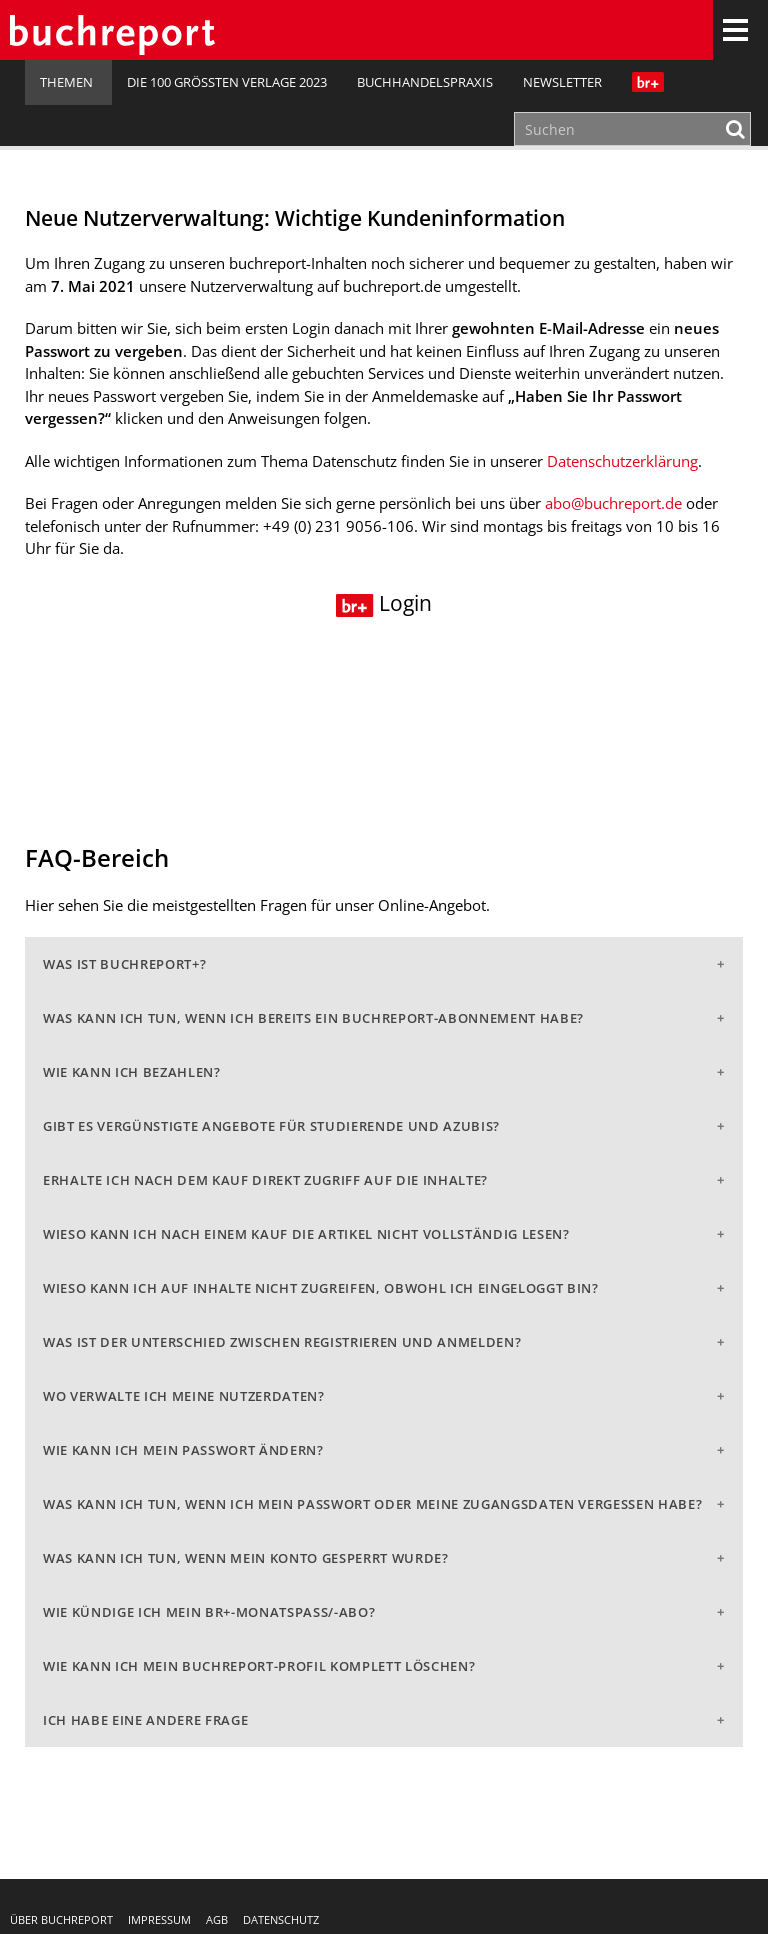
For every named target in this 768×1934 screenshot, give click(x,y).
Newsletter (562, 82)
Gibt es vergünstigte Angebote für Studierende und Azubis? (271, 1126)
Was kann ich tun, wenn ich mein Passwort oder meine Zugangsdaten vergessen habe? (372, 1504)
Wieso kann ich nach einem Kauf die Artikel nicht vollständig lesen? (306, 1234)
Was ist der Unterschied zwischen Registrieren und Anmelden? (282, 1342)
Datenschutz (281, 1919)
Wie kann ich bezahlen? (132, 1072)
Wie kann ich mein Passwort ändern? (183, 1450)
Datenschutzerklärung (622, 461)
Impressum (159, 1919)
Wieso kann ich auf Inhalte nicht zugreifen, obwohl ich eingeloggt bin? (321, 1288)
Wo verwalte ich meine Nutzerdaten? (184, 1396)
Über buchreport (61, 1919)
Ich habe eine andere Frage (145, 1720)
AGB (217, 1919)
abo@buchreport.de (613, 503)
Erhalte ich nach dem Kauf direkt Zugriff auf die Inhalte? (265, 1180)
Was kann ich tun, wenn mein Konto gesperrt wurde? (246, 1558)
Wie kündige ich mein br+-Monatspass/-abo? (209, 1612)
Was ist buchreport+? (124, 964)
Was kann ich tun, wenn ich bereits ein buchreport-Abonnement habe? (313, 1018)
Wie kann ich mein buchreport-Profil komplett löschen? (259, 1666)
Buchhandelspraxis (425, 82)
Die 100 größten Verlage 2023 (227, 82)
